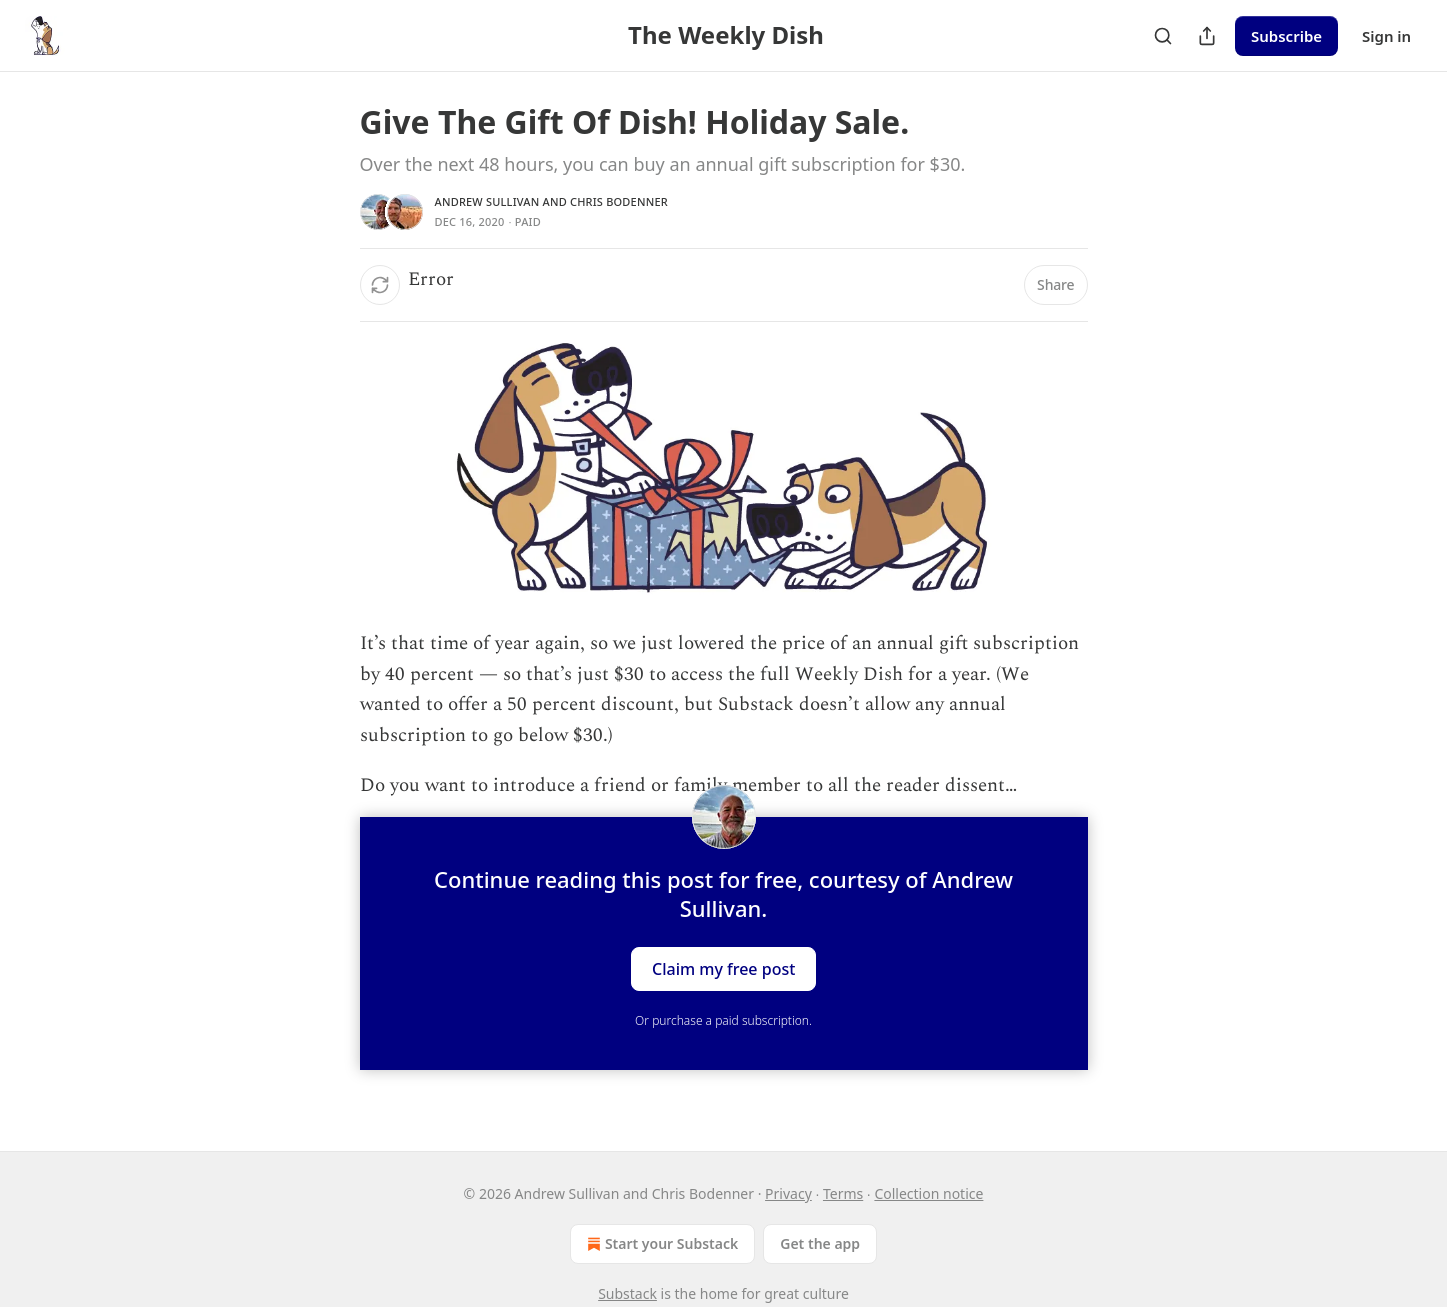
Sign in (1386, 36)
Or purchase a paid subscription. (723, 1020)
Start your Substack (660, 1244)
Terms (843, 1193)
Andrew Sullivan (487, 201)
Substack (627, 1293)
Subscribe (1286, 36)
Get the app (820, 1243)
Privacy (788, 1193)
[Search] (1163, 36)
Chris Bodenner (619, 201)
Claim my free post (723, 969)
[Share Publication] (1207, 36)
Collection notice (928, 1193)
